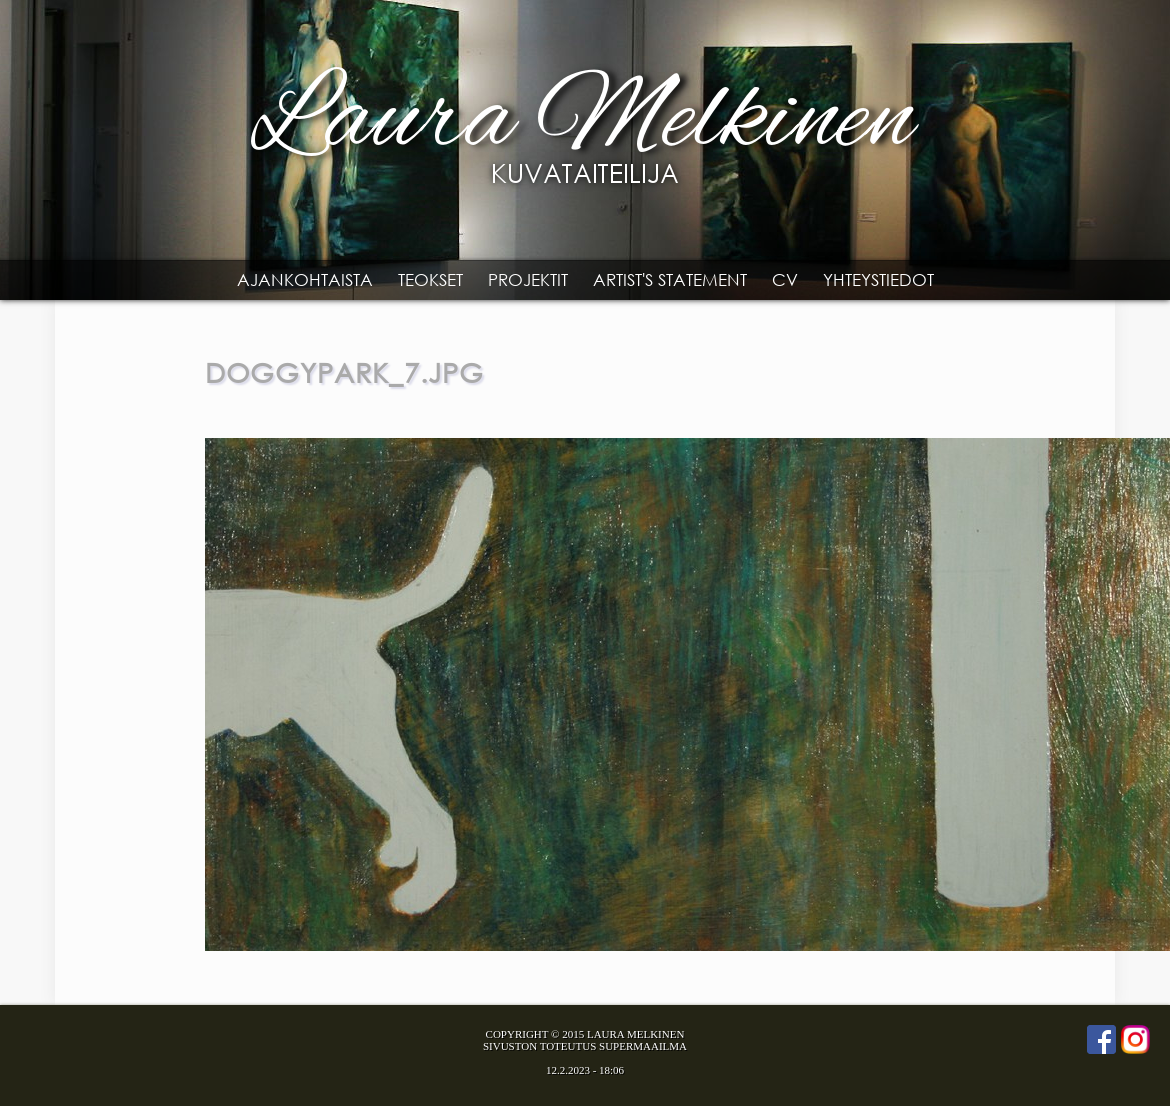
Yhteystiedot (878, 279)
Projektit (528, 279)
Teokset (430, 279)
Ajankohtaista (305, 279)
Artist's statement (670, 279)
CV (785, 279)
